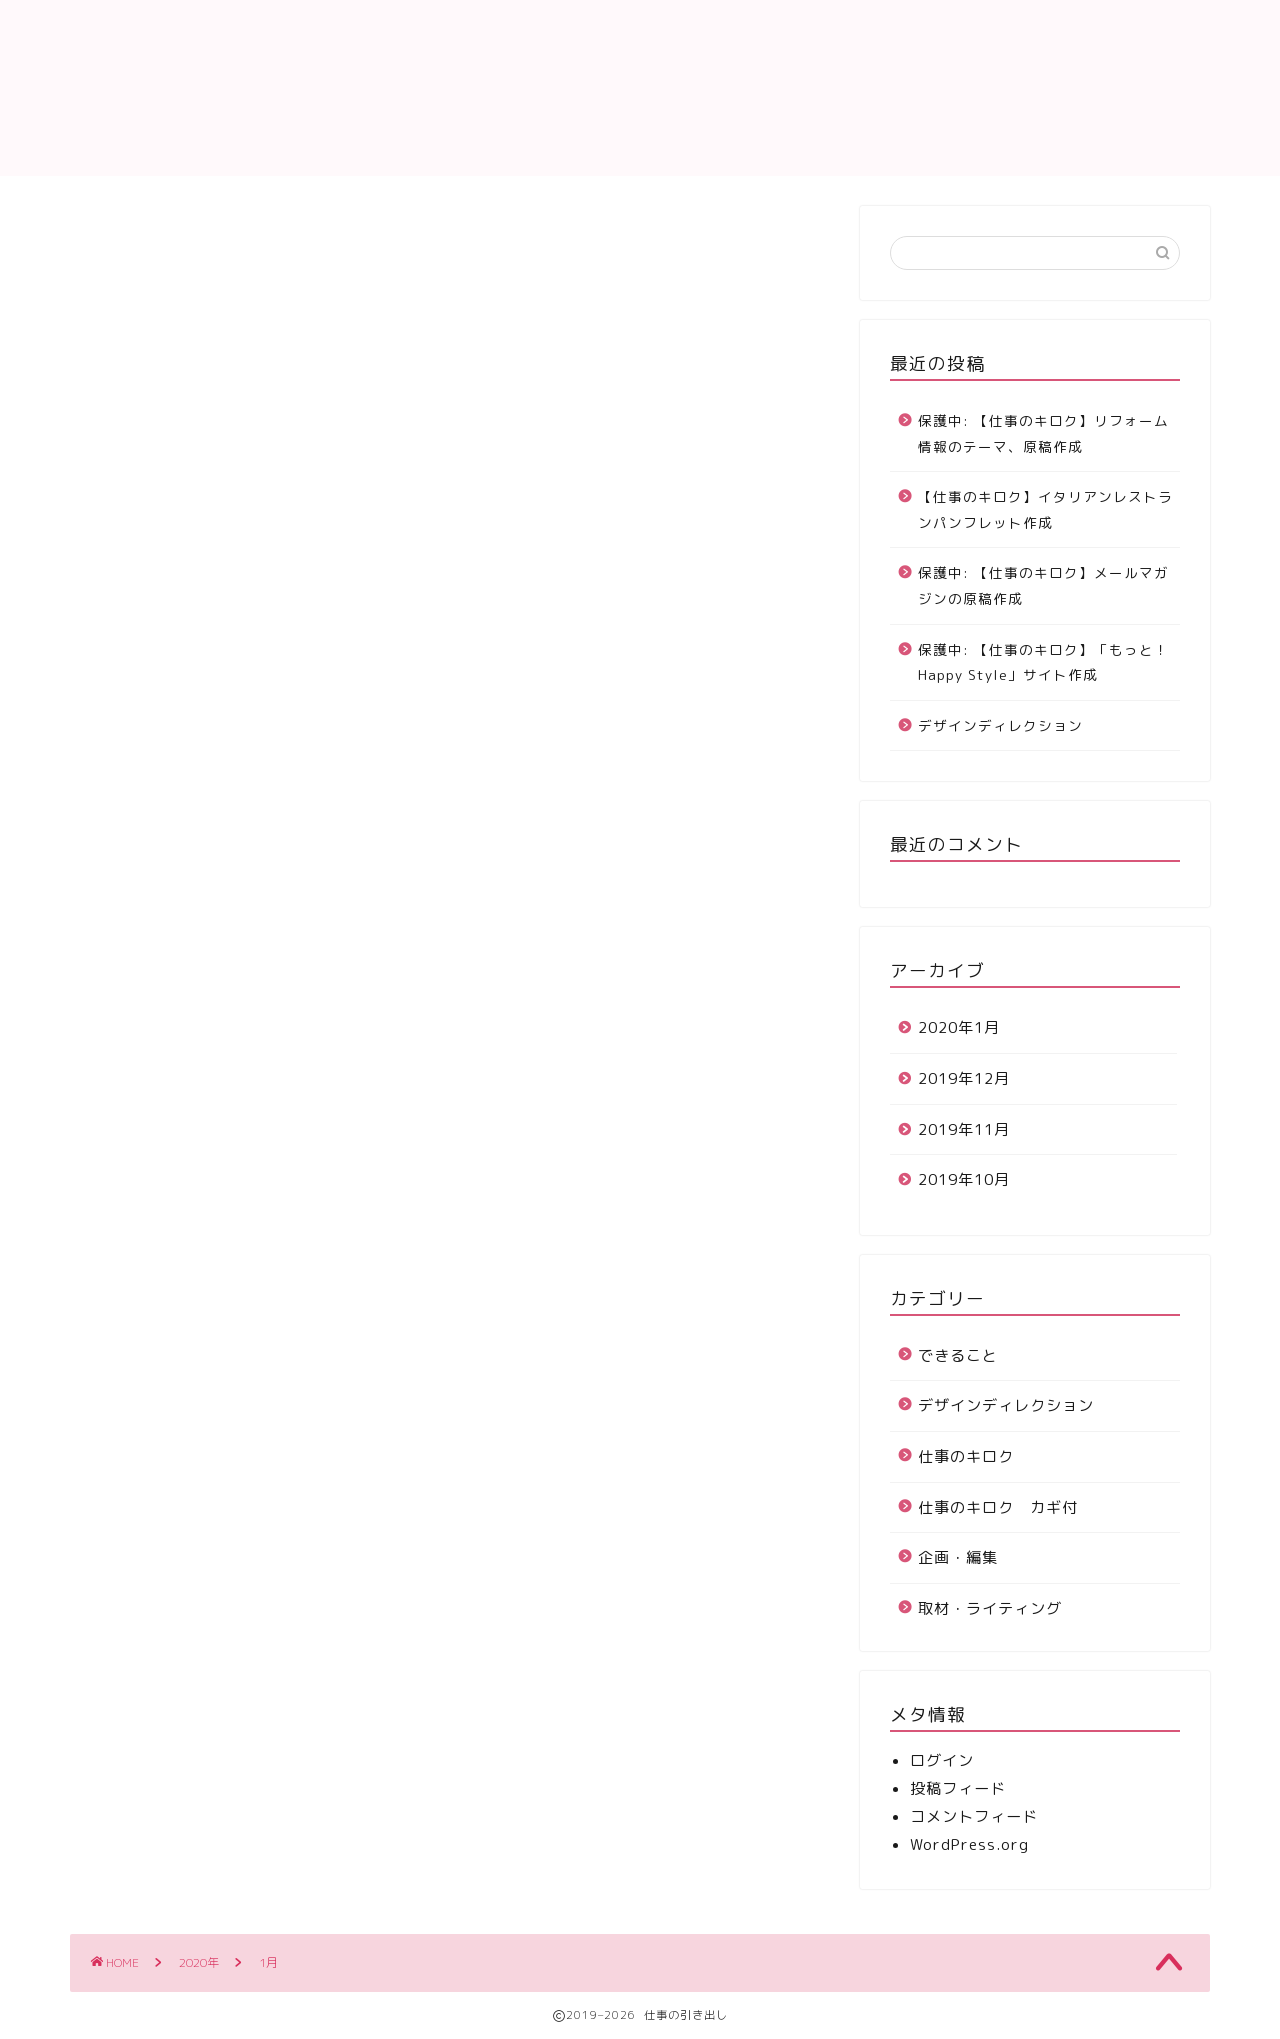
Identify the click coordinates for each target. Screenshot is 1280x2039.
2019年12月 (964, 1078)
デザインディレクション (1000, 725)
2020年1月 (959, 1027)
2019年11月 (964, 1129)
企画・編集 (958, 1557)
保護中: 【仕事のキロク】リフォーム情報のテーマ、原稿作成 (1043, 433)
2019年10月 (964, 1179)
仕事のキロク (900, 31)
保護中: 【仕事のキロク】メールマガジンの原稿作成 (1043, 585)
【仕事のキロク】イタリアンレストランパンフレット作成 (1045, 509)
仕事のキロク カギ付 (998, 1507)
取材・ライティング (990, 1608)
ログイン (942, 1760)
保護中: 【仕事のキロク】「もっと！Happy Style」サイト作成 (1043, 662)
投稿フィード (958, 1788)
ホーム (782, 31)
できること (958, 1355)
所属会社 (1165, 31)
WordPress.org (969, 1844)
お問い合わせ (1040, 31)
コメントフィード (974, 1816)
